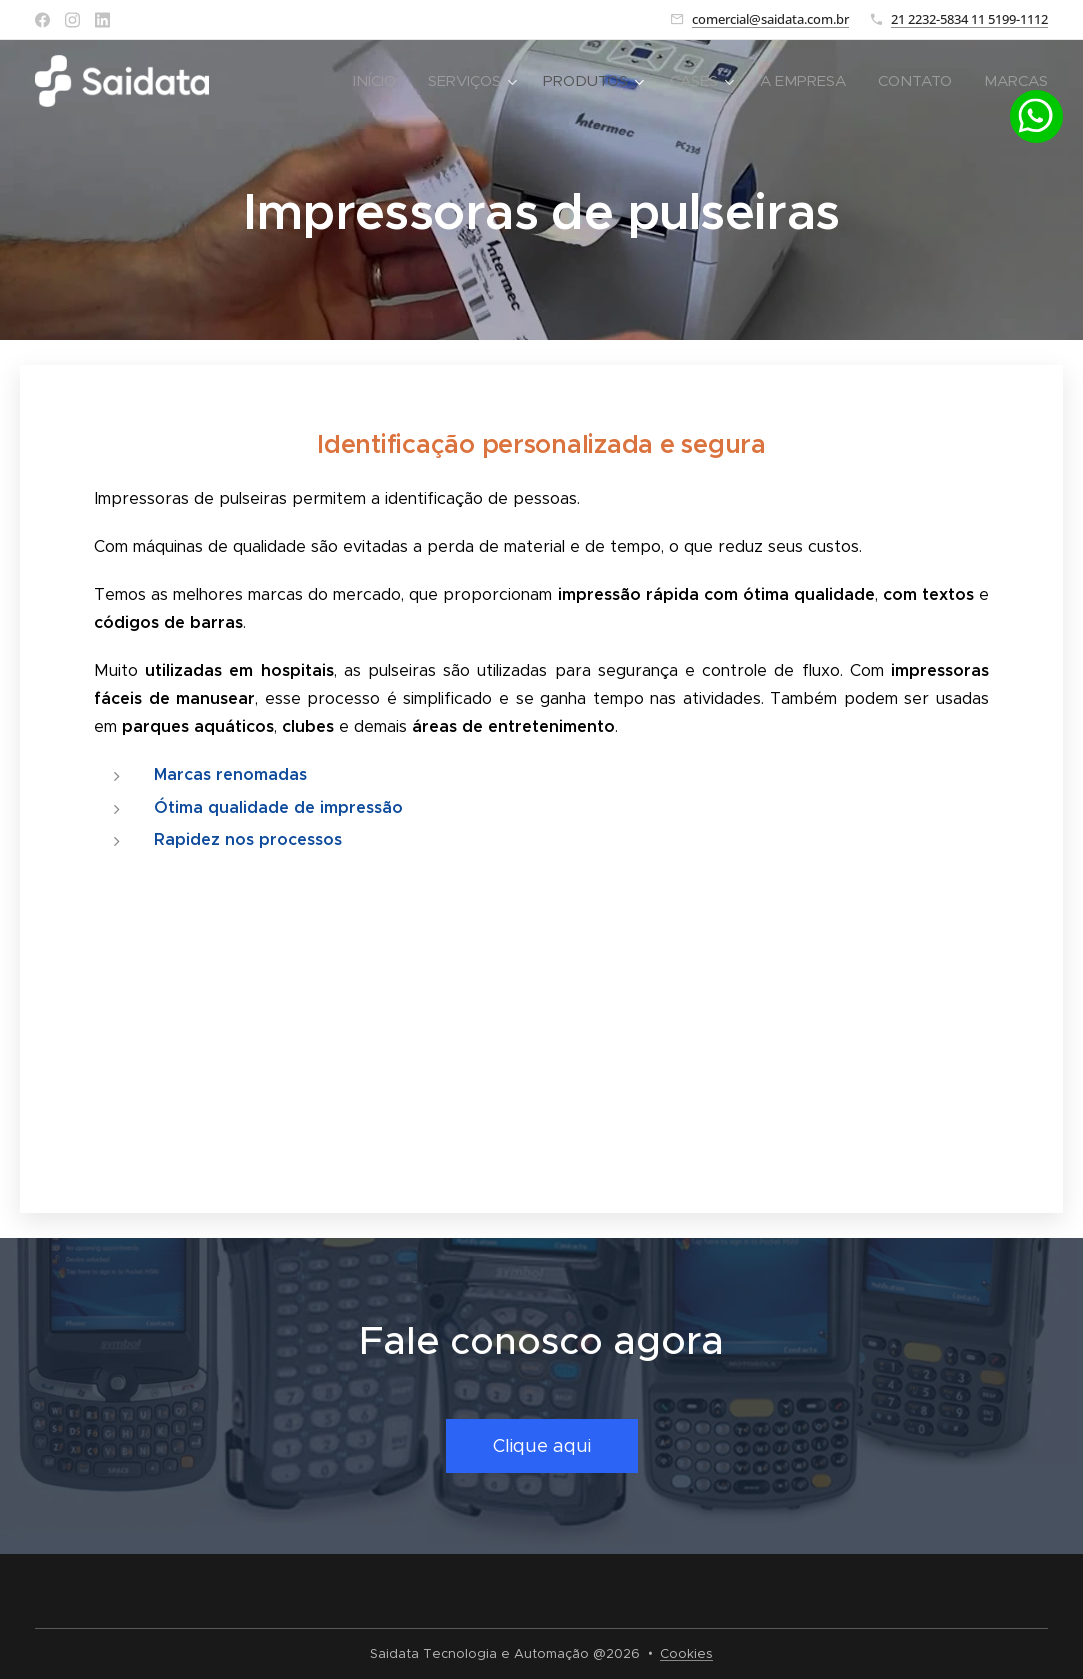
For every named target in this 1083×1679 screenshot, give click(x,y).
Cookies (686, 1653)
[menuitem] (380, 81)
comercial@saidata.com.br (770, 19)
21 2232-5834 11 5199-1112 (969, 19)
